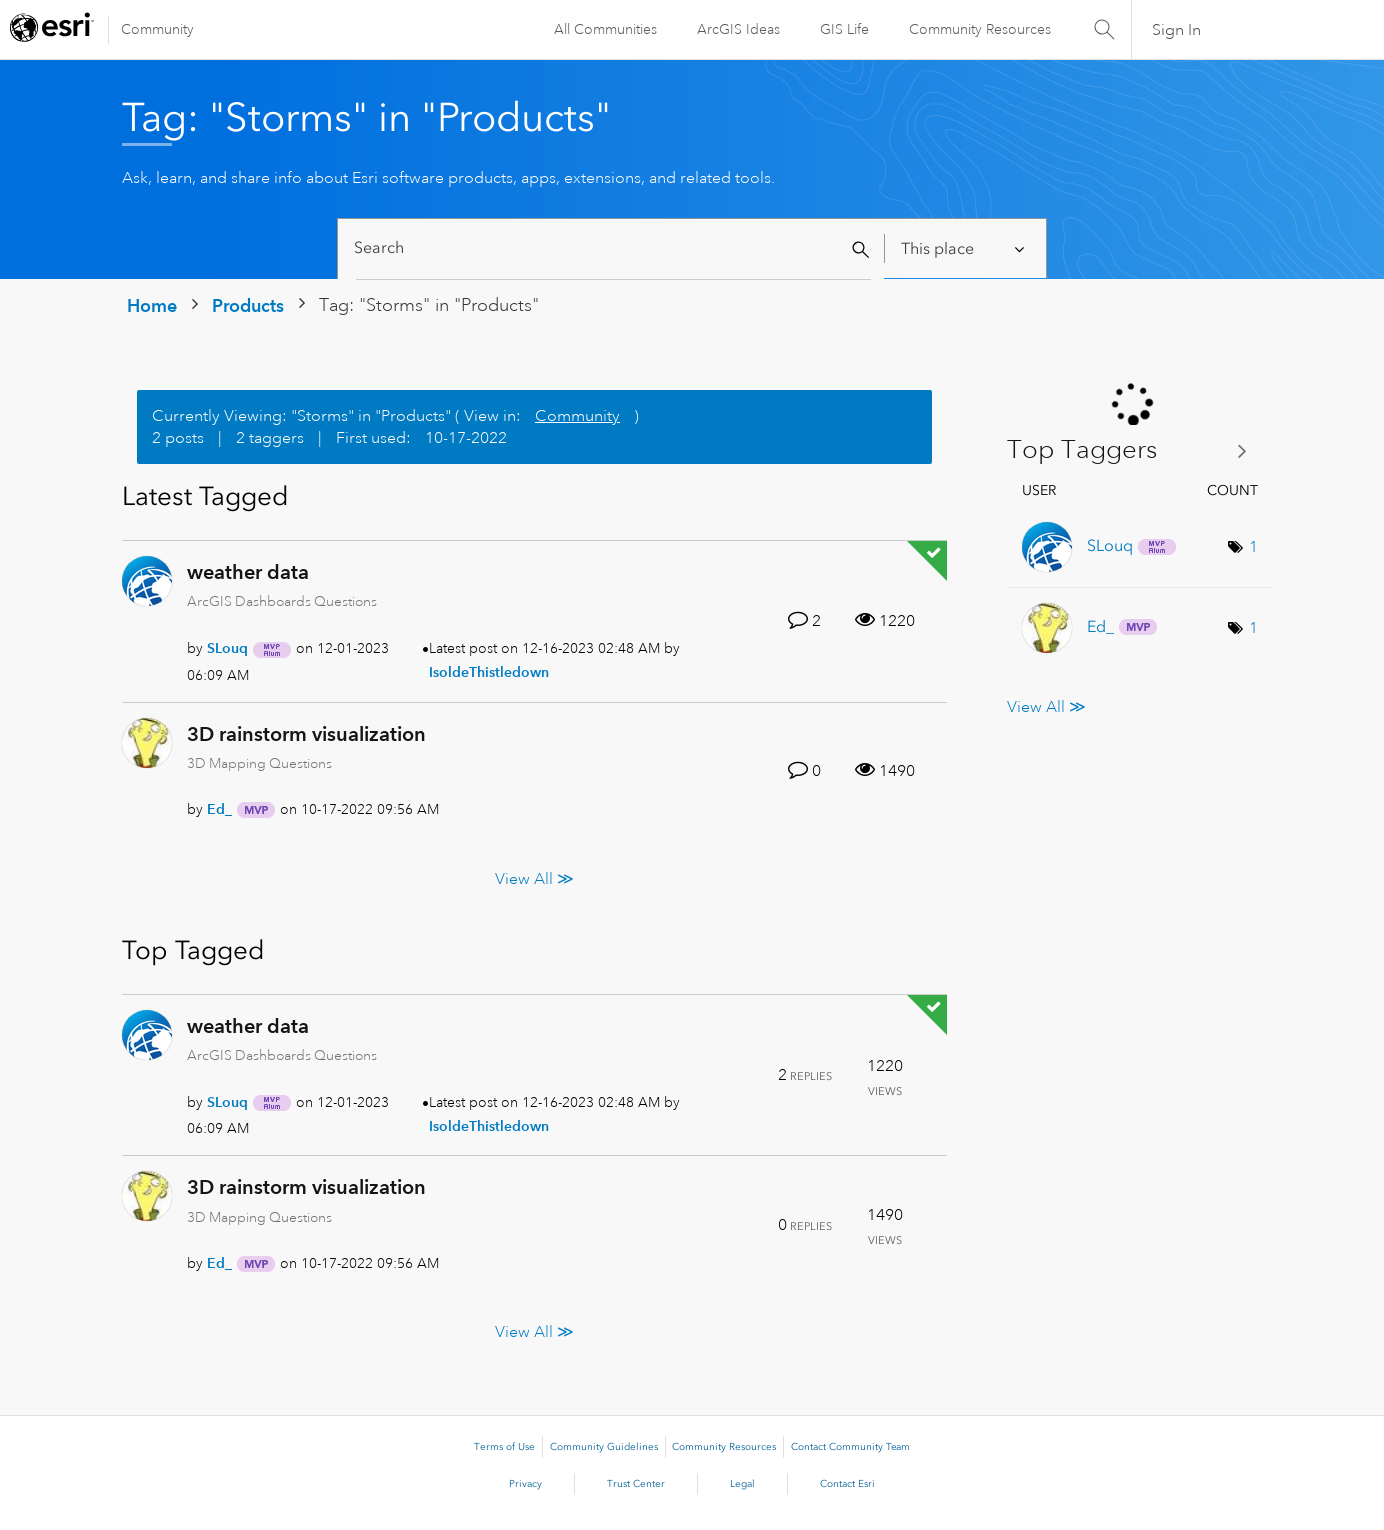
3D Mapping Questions (259, 763)
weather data (248, 572)
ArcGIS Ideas (737, 29)
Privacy (525, 1484)
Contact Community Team (850, 1447)
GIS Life (843, 29)
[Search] (613, 248)
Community (157, 29)
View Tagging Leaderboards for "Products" (1134, 450)
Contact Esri (847, 1484)
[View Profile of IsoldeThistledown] (489, 672)
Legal (742, 1484)
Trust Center (636, 1484)
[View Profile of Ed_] (219, 809)
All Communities (604, 29)
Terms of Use (504, 1447)
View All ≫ (534, 878)
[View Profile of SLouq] (227, 648)
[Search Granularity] (964, 248)
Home (152, 305)
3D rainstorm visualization (306, 734)
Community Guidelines (604, 1447)
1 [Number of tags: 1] (1253, 547)
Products (248, 305)
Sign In (1176, 30)
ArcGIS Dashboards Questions (282, 601)
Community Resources (979, 29)
